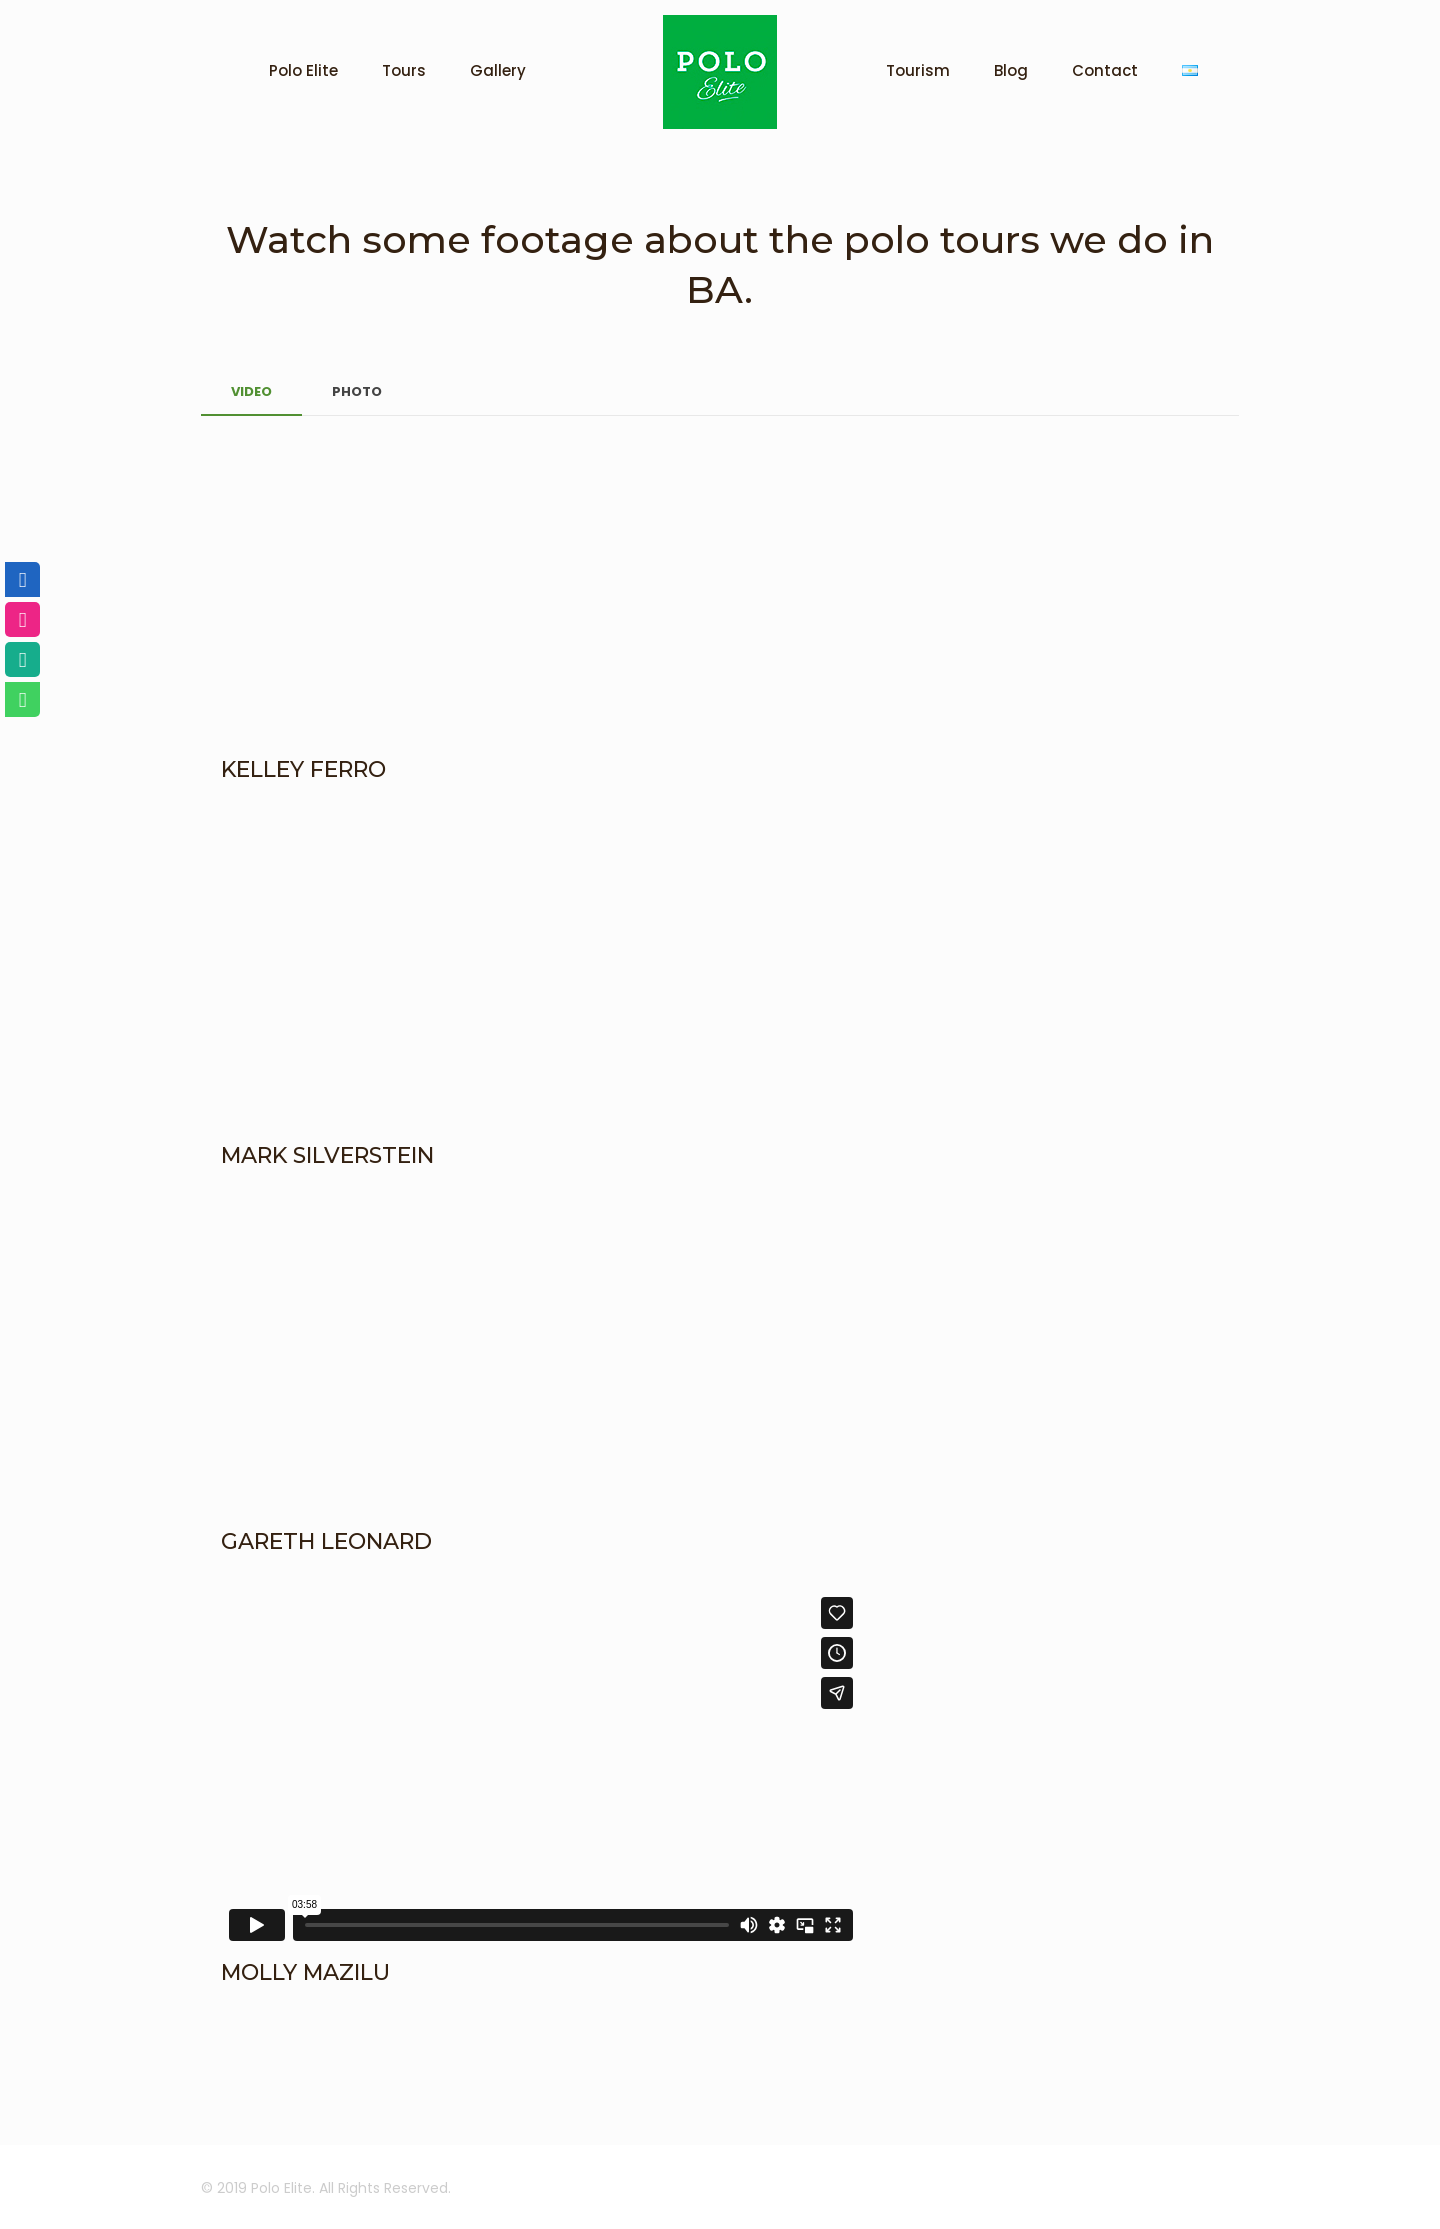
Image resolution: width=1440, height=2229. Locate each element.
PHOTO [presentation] (357, 391)
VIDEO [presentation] (251, 391)
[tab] (251, 392)
